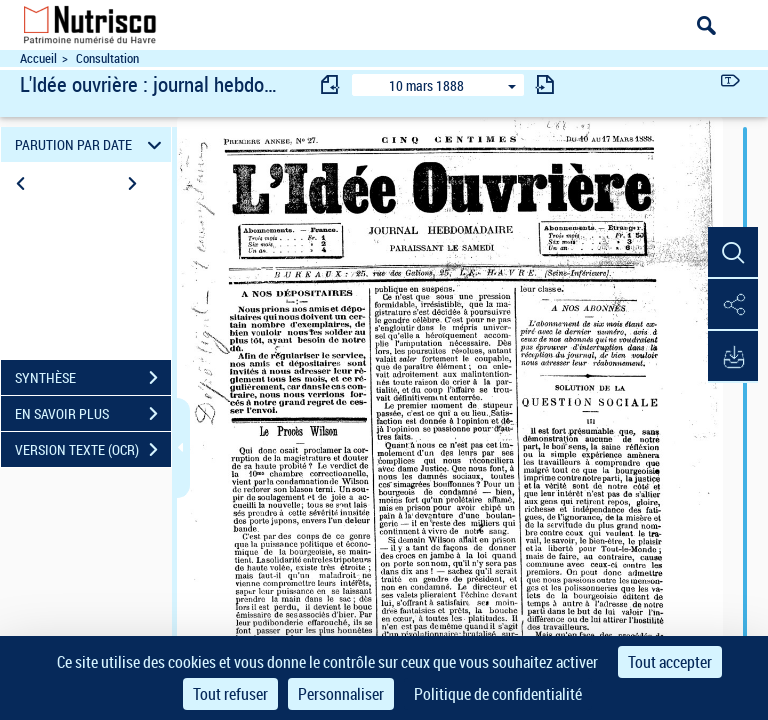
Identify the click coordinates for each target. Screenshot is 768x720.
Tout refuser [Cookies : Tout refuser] (230, 694)
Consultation (107, 58)
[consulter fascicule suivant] (545, 84)
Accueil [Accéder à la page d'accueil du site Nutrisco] (38, 58)
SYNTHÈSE (93, 378)
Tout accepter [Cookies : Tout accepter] (670, 662)
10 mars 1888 (426, 85)
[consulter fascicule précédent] (331, 84)
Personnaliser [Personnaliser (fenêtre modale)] (341, 694)
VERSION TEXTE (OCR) (93, 450)
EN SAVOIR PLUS (93, 414)
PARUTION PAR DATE (91, 144)
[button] (733, 253)
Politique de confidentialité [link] (498, 694)
